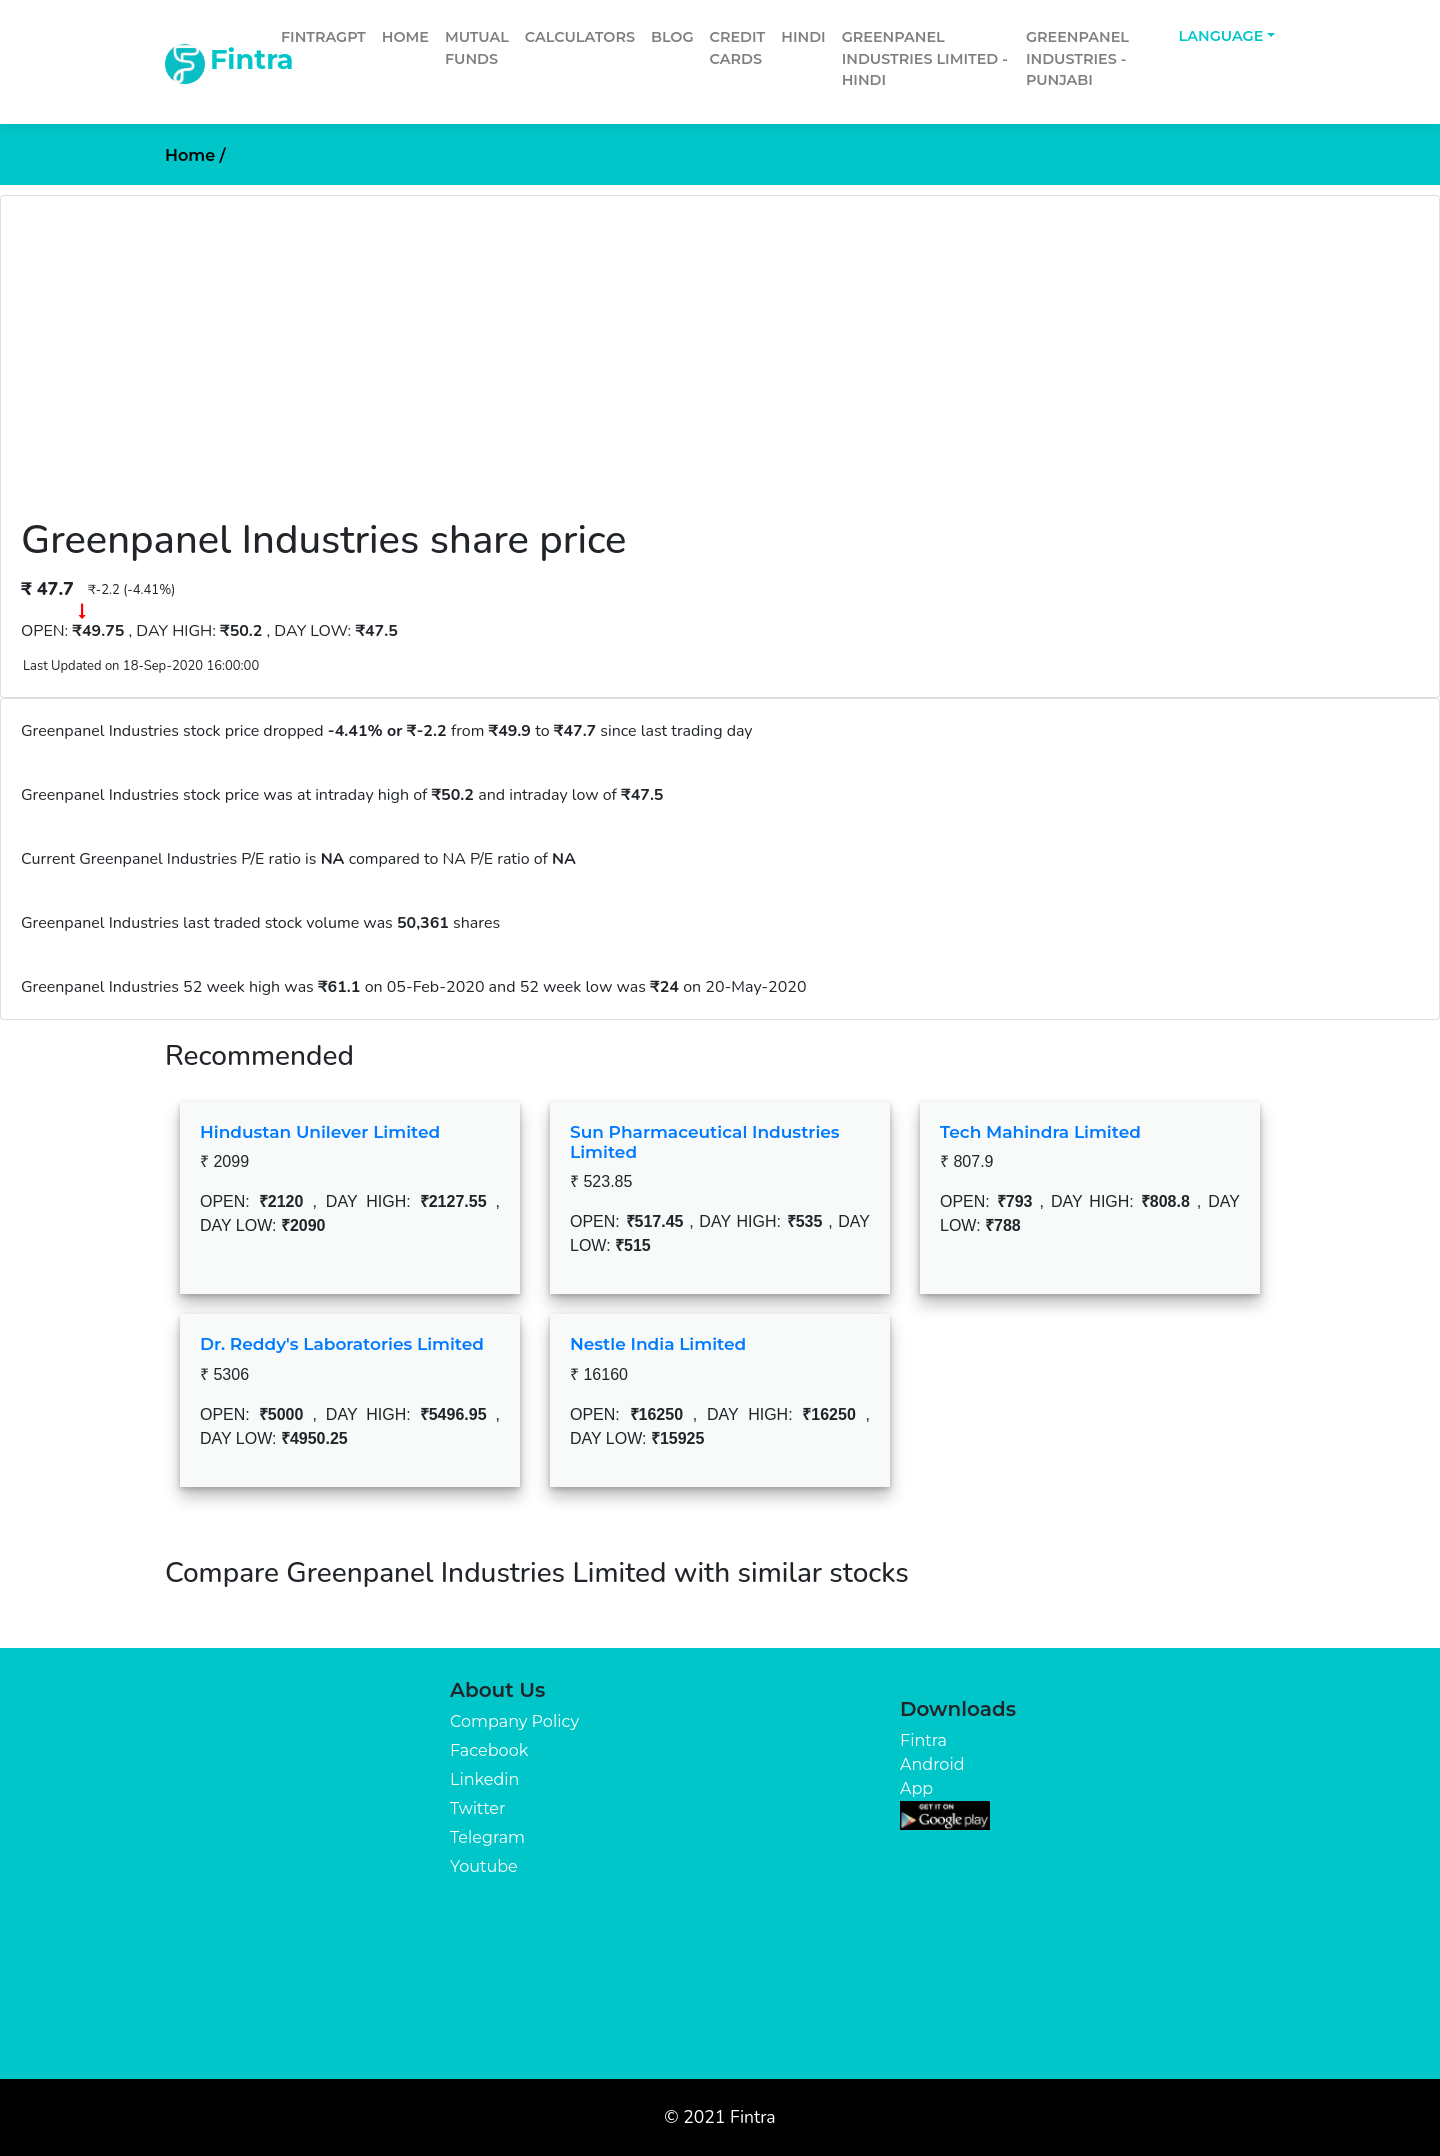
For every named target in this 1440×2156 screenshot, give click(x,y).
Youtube (484, 1866)
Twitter (477, 1808)
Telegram (487, 1837)
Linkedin (484, 1779)
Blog (672, 37)
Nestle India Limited (658, 1344)
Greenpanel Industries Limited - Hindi (925, 58)
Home (405, 37)
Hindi (803, 37)
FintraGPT (323, 37)
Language (1221, 36)
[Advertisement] (720, 366)
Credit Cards (738, 48)
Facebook (489, 1750)
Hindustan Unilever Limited (320, 1132)
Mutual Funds (477, 48)
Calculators (580, 37)
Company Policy (514, 1721)
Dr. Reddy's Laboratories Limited (342, 1344)
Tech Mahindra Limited (1040, 1132)
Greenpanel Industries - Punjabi (1077, 58)
